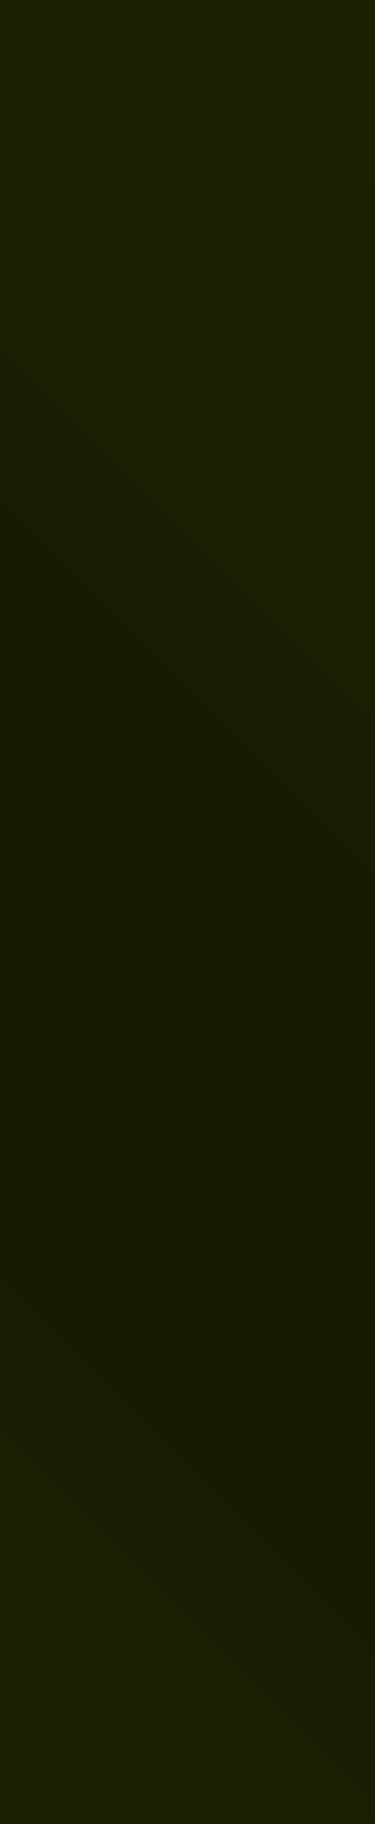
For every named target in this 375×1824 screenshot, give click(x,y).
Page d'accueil (134, 1153)
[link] (187, 408)
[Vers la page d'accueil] (72, 32)
